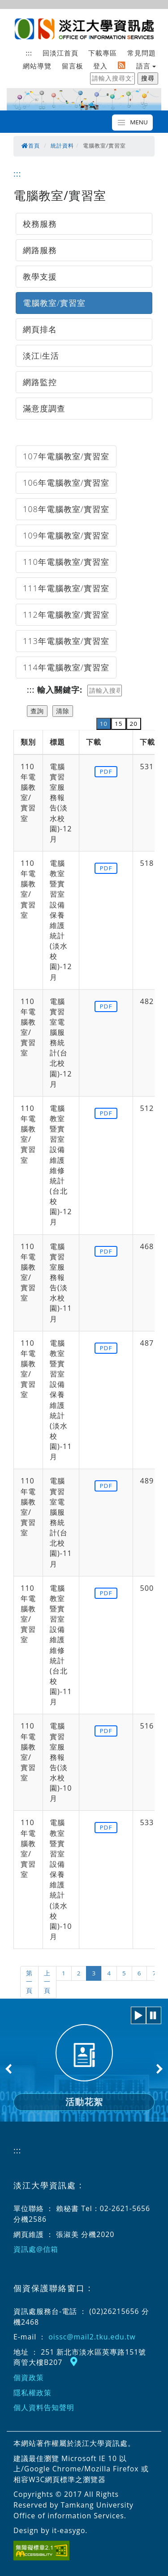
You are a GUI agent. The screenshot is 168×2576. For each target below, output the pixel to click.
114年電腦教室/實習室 (66, 667)
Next (159, 2069)
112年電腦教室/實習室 (66, 614)
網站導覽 (37, 65)
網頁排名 (40, 329)
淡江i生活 (41, 355)
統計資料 (62, 145)
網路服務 (40, 250)
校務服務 (40, 223)
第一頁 (29, 1982)
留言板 (72, 65)
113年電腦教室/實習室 (66, 641)
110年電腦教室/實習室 (66, 561)
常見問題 (141, 52)
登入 (100, 65)
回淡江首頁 (60, 52)
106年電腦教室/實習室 (66, 482)
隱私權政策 (32, 2393)
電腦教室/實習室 (54, 302)
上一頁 (47, 1982)
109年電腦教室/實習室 (66, 535)
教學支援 (40, 276)
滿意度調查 (44, 408)
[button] (138, 2015)
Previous (9, 2069)
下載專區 (102, 52)
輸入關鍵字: (59, 689)
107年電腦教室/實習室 (66, 456)
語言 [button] (143, 65)
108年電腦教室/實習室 (66, 509)
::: (29, 52)
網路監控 (40, 382)
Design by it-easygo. (50, 2530)
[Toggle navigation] (132, 122)
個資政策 (28, 2377)
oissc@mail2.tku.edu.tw (91, 2337)
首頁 (31, 145)
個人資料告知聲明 (43, 2407)
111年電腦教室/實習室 (66, 588)
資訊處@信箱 (35, 2249)
